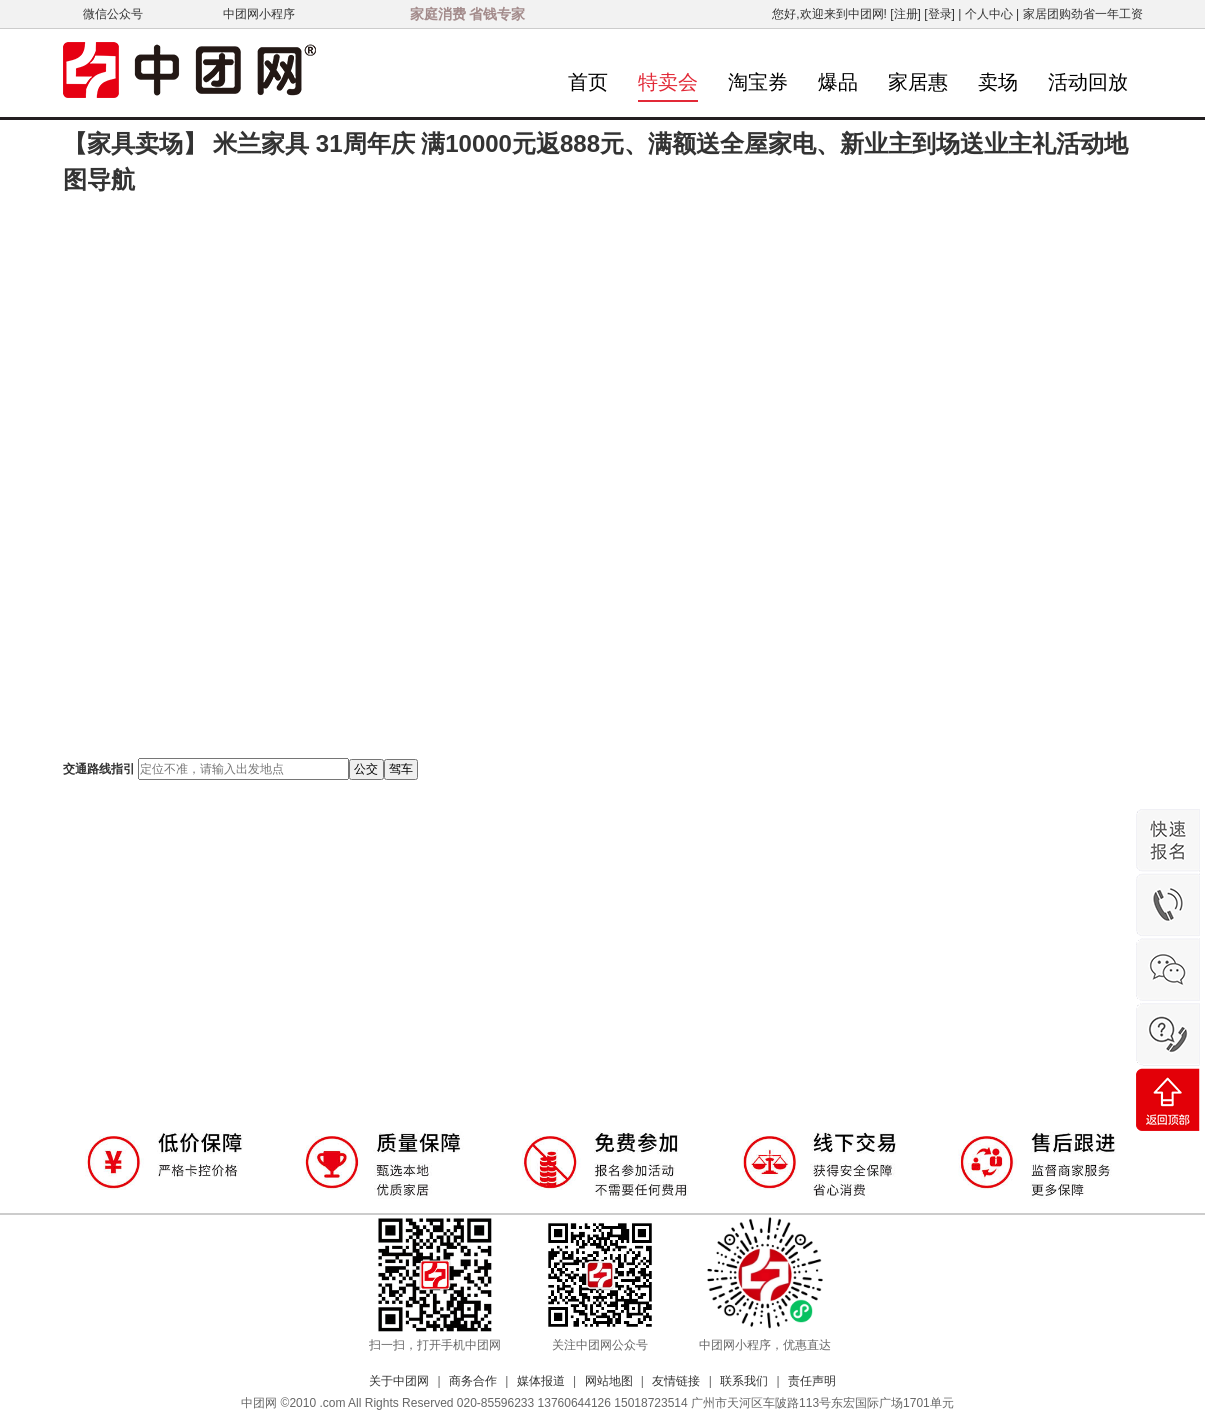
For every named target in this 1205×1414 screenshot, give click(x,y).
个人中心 (989, 14)
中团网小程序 (259, 14)
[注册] (905, 14)
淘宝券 (758, 82)
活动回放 (1088, 82)
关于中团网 (399, 1381)
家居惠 (918, 82)
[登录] (939, 14)
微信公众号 (113, 14)
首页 (588, 82)
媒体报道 (541, 1381)
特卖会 (668, 82)
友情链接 (676, 1381)
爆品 (838, 82)
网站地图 (609, 1381)
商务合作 (473, 1381)
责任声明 (812, 1381)
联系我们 (744, 1381)
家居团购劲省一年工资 (1083, 14)
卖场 (998, 82)
